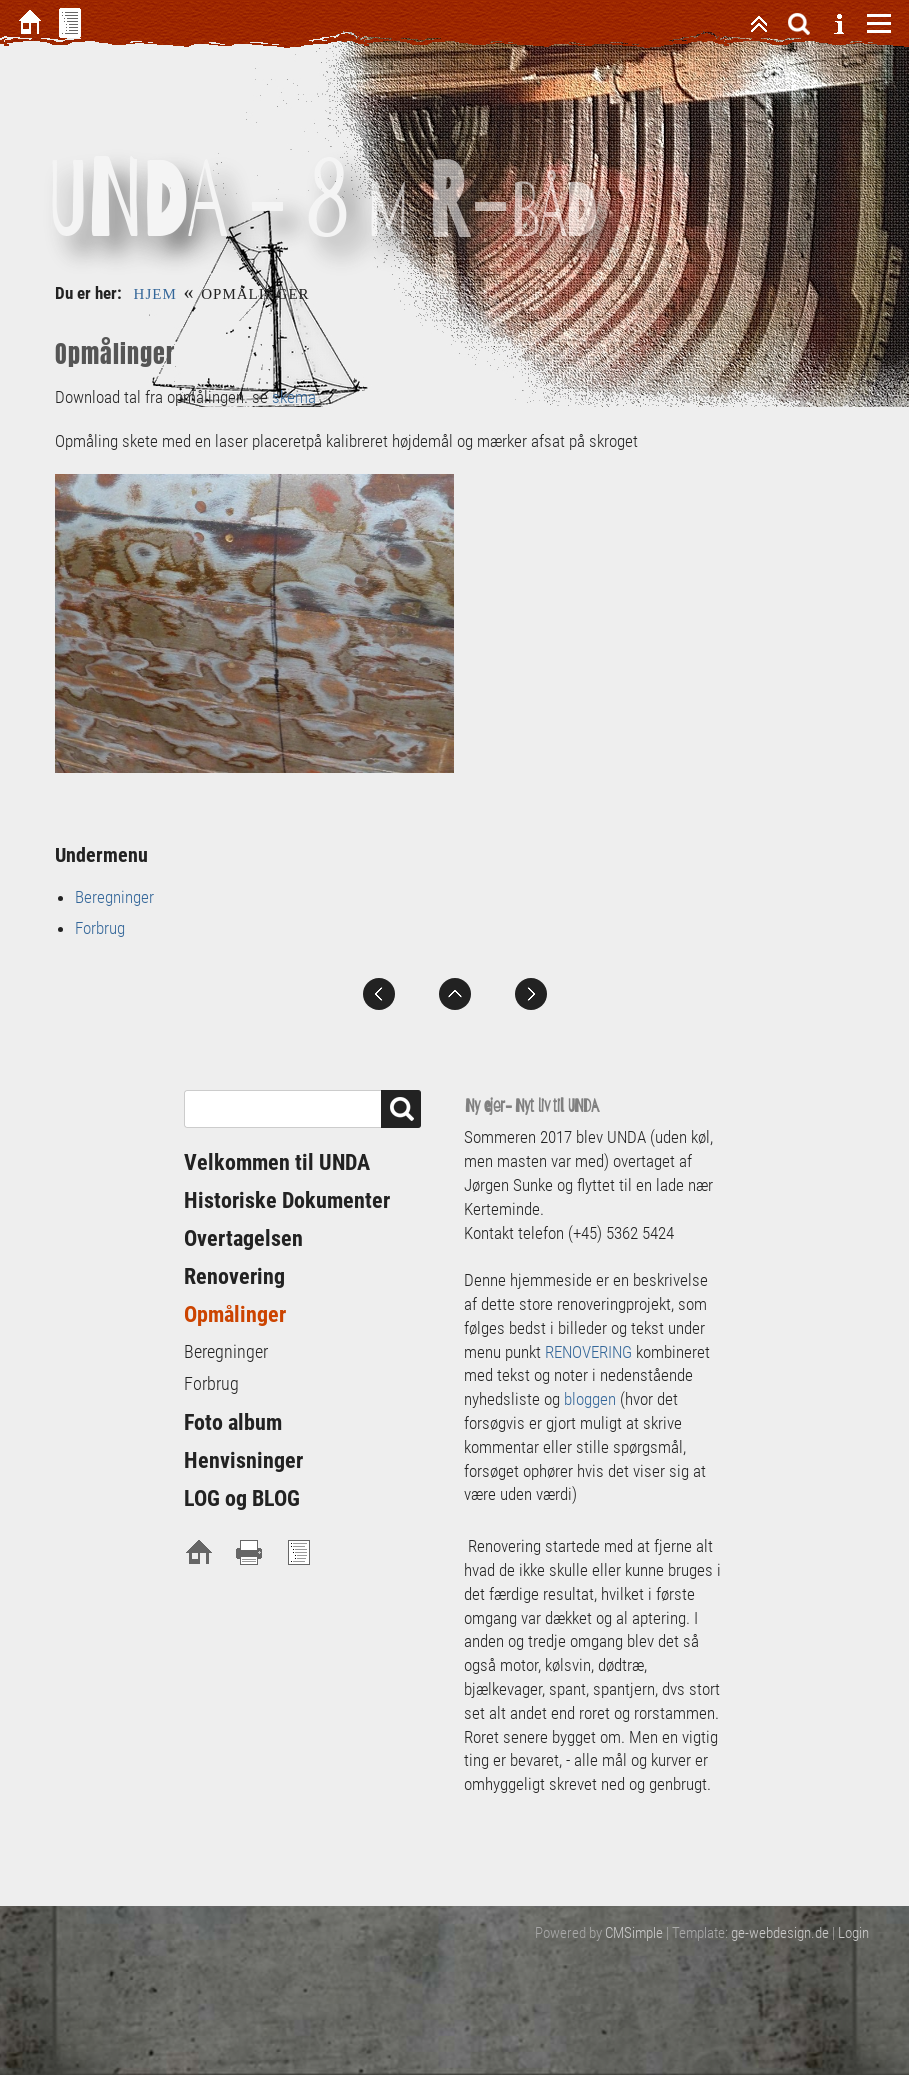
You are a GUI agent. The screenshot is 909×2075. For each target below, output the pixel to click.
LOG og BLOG (242, 1498)
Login (853, 1933)
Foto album (233, 1422)
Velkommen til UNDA (277, 1162)
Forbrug (100, 928)
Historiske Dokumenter (287, 1200)
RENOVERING (590, 1352)
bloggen (590, 1399)
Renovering (234, 1276)
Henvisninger (243, 1460)
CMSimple (634, 1933)
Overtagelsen (243, 1238)
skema (292, 397)
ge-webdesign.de (780, 1933)
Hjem (155, 294)
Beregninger (114, 897)
